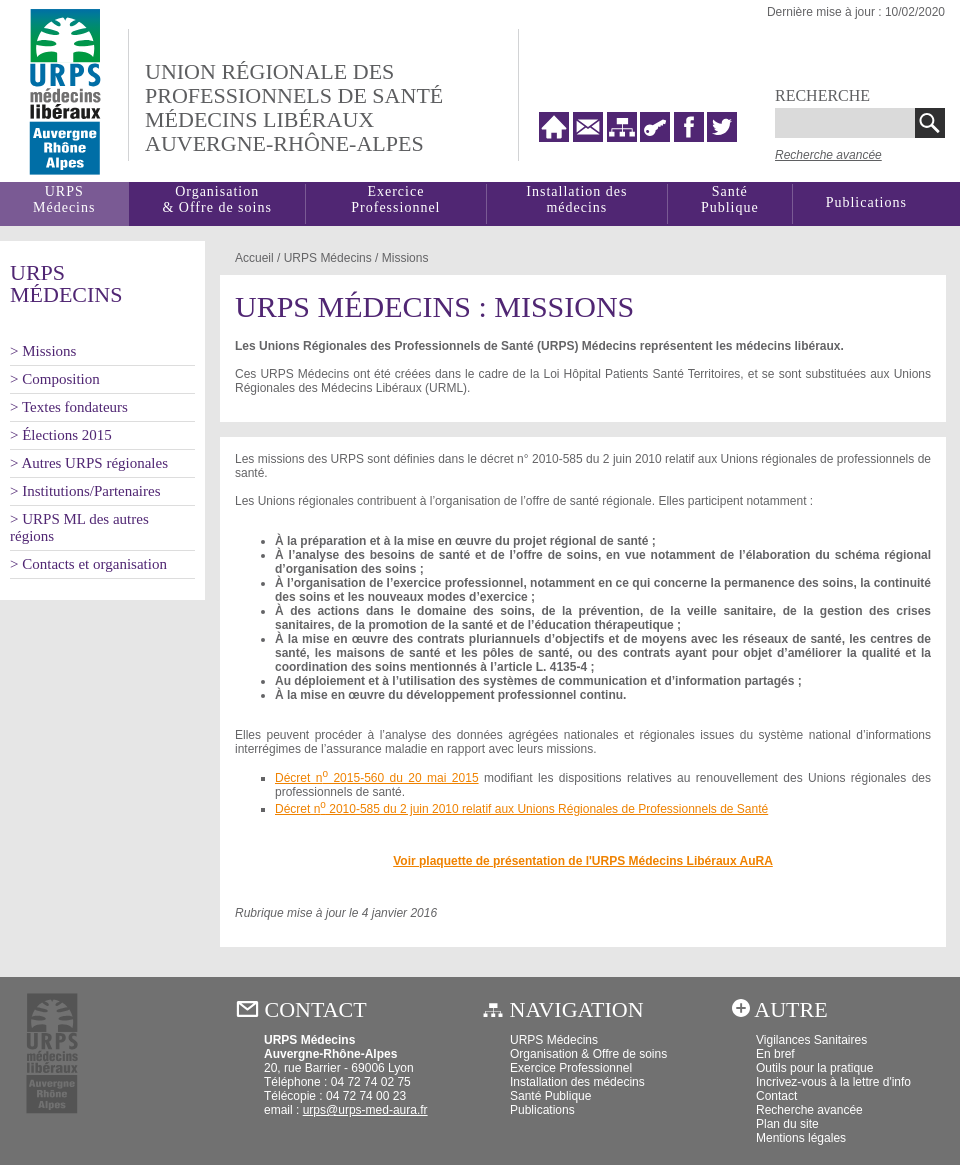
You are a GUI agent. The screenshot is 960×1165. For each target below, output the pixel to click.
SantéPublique (730, 199)
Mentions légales (801, 1138)
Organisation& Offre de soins (216, 199)
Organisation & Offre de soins (588, 1054)
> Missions (43, 351)
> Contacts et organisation (88, 564)
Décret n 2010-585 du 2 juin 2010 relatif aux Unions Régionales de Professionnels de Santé (521, 809)
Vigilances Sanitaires (811, 1040)
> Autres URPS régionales (89, 463)
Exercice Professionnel (395, 199)
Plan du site (787, 1124)
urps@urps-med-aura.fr (365, 1110)
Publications (866, 202)
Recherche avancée (828, 155)
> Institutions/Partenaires (85, 491)
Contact (776, 1096)
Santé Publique (550, 1096)
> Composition (55, 379)
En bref (775, 1054)
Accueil (254, 258)
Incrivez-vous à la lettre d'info (833, 1082)
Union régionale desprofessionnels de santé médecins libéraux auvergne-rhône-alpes (294, 107)
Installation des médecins (576, 199)
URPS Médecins (554, 1040)
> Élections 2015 (61, 435)
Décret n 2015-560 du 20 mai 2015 (377, 778)
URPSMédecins (64, 199)
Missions (405, 258)
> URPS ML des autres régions (79, 527)
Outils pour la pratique (814, 1068)
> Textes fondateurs (69, 407)
